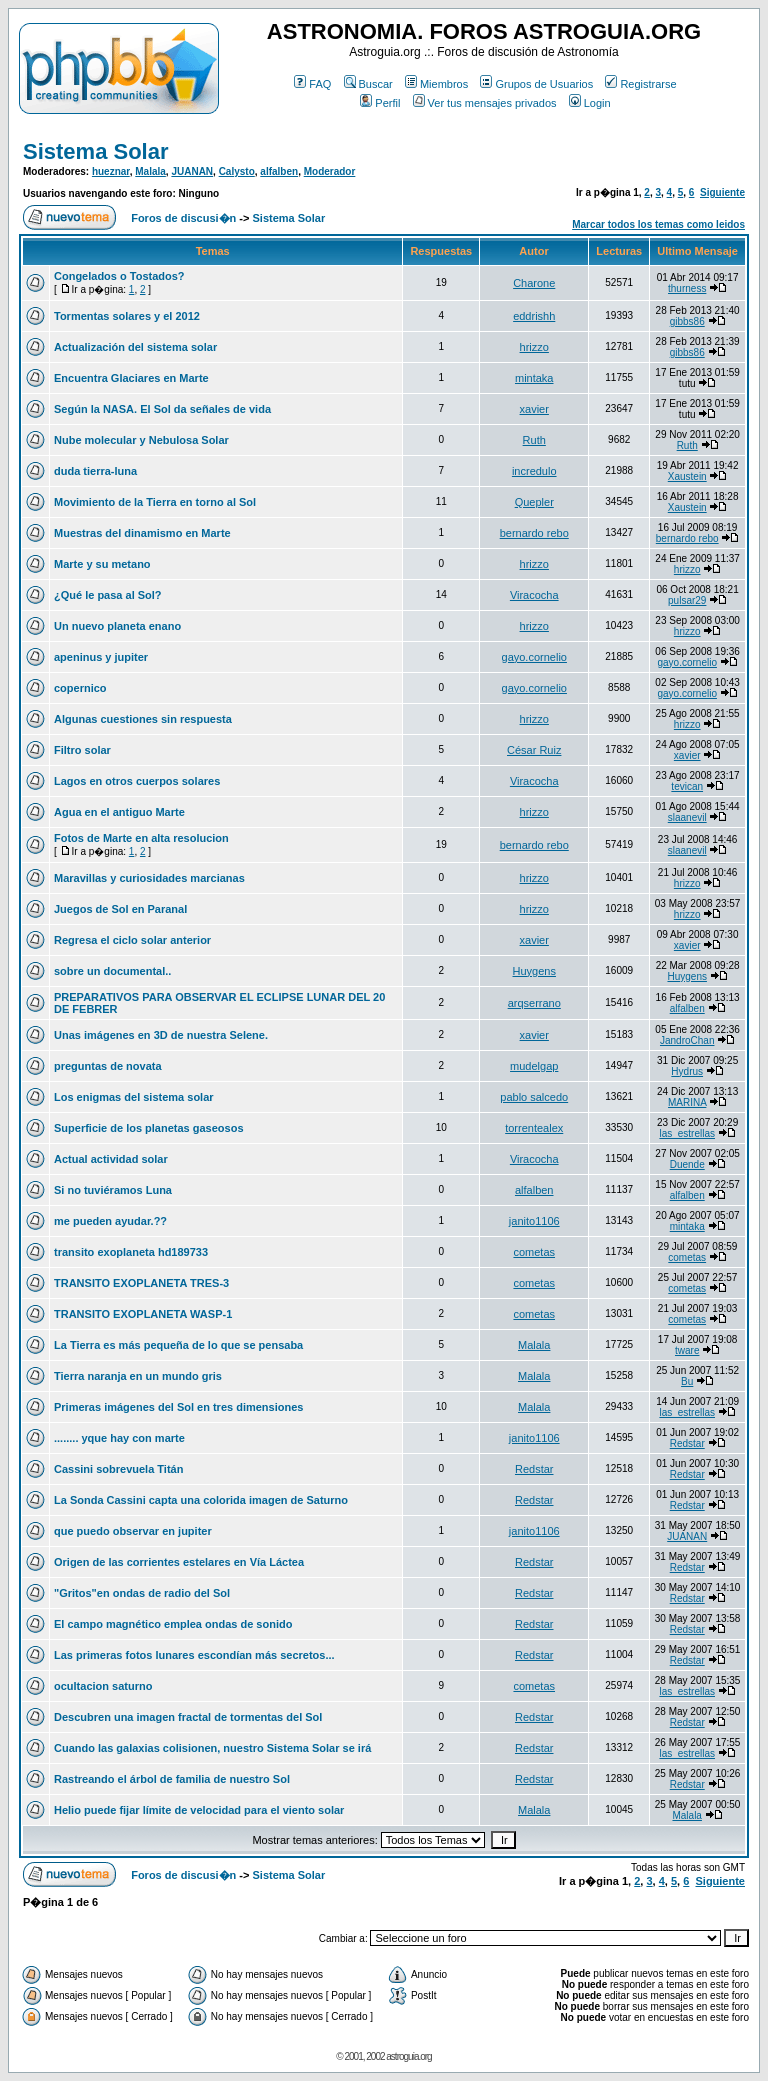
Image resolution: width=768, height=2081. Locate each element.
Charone (534, 283)
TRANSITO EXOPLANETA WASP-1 (143, 1314)
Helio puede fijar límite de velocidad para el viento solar (199, 1810)
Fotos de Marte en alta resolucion (141, 838)
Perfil (380, 103)
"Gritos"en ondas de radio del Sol (142, 1593)
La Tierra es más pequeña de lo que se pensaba (178, 1345)
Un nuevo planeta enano (117, 626)
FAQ (312, 84)
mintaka (534, 378)
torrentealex (534, 1128)
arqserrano (534, 1003)
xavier (534, 409)
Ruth (534, 440)
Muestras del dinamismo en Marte (142, 533)
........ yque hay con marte (119, 1438)
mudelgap (534, 1066)
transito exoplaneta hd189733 (131, 1252)
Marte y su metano (102, 564)
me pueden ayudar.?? (110, 1221)
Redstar (687, 1443)
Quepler (534, 502)
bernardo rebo (534, 533)
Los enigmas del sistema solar (134, 1097)
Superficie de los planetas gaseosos (149, 1128)
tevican (687, 786)
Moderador (330, 171)
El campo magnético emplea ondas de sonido (173, 1624)
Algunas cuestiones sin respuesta (143, 719)
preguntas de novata (108, 1066)
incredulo (534, 471)
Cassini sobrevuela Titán (118, 1469)
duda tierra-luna (95, 471)
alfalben (279, 171)
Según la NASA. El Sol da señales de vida (162, 409)
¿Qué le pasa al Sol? (108, 595)
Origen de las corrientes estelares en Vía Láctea (179, 1562)
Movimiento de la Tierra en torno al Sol (155, 502)
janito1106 (534, 1221)
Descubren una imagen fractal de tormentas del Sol (188, 1717)
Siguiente (722, 192)
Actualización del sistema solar (135, 347)
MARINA (687, 1102)
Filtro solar (82, 750)
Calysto (237, 171)
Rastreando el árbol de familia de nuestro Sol (172, 1779)
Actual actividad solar (111, 1159)
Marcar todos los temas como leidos (658, 224)
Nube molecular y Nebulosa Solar (141, 440)
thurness (687, 288)
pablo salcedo (534, 1097)
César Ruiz (534, 750)
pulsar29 (687, 600)
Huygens (534, 971)
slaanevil (687, 817)
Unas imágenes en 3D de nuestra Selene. (161, 1035)
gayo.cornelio (534, 657)
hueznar (111, 171)
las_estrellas (687, 1133)
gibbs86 (687, 321)
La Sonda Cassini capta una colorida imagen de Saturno (201, 1500)
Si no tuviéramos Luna (113, 1190)
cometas (534, 1252)
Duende (687, 1164)
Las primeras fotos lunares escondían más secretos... (194, 1655)
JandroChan (687, 1040)
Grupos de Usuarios (536, 84)
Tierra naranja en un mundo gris (138, 1376)
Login (590, 103)
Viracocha (534, 595)
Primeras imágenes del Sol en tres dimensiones (178, 1407)
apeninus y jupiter (101, 657)
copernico (80, 688)
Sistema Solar (96, 151)
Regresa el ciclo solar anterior (132, 940)
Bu (687, 1381)
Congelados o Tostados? (119, 276)
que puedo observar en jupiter (133, 1531)
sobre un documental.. (112, 971)
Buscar (368, 84)
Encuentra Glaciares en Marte (131, 378)
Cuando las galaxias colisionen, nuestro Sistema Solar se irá (212, 1748)
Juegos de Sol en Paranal (120, 909)
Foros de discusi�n (183, 218)
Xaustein (687, 476)
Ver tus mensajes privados (485, 103)
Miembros (436, 84)
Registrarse (640, 84)
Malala (150, 171)
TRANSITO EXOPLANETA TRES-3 (141, 1283)
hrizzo (534, 347)
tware (687, 1350)
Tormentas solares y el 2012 (127, 316)
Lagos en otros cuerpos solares (137, 781)
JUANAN (192, 171)
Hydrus (687, 1071)
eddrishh (534, 316)
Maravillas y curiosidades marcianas (149, 878)
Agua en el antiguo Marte (119, 812)
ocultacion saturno (103, 1686)
